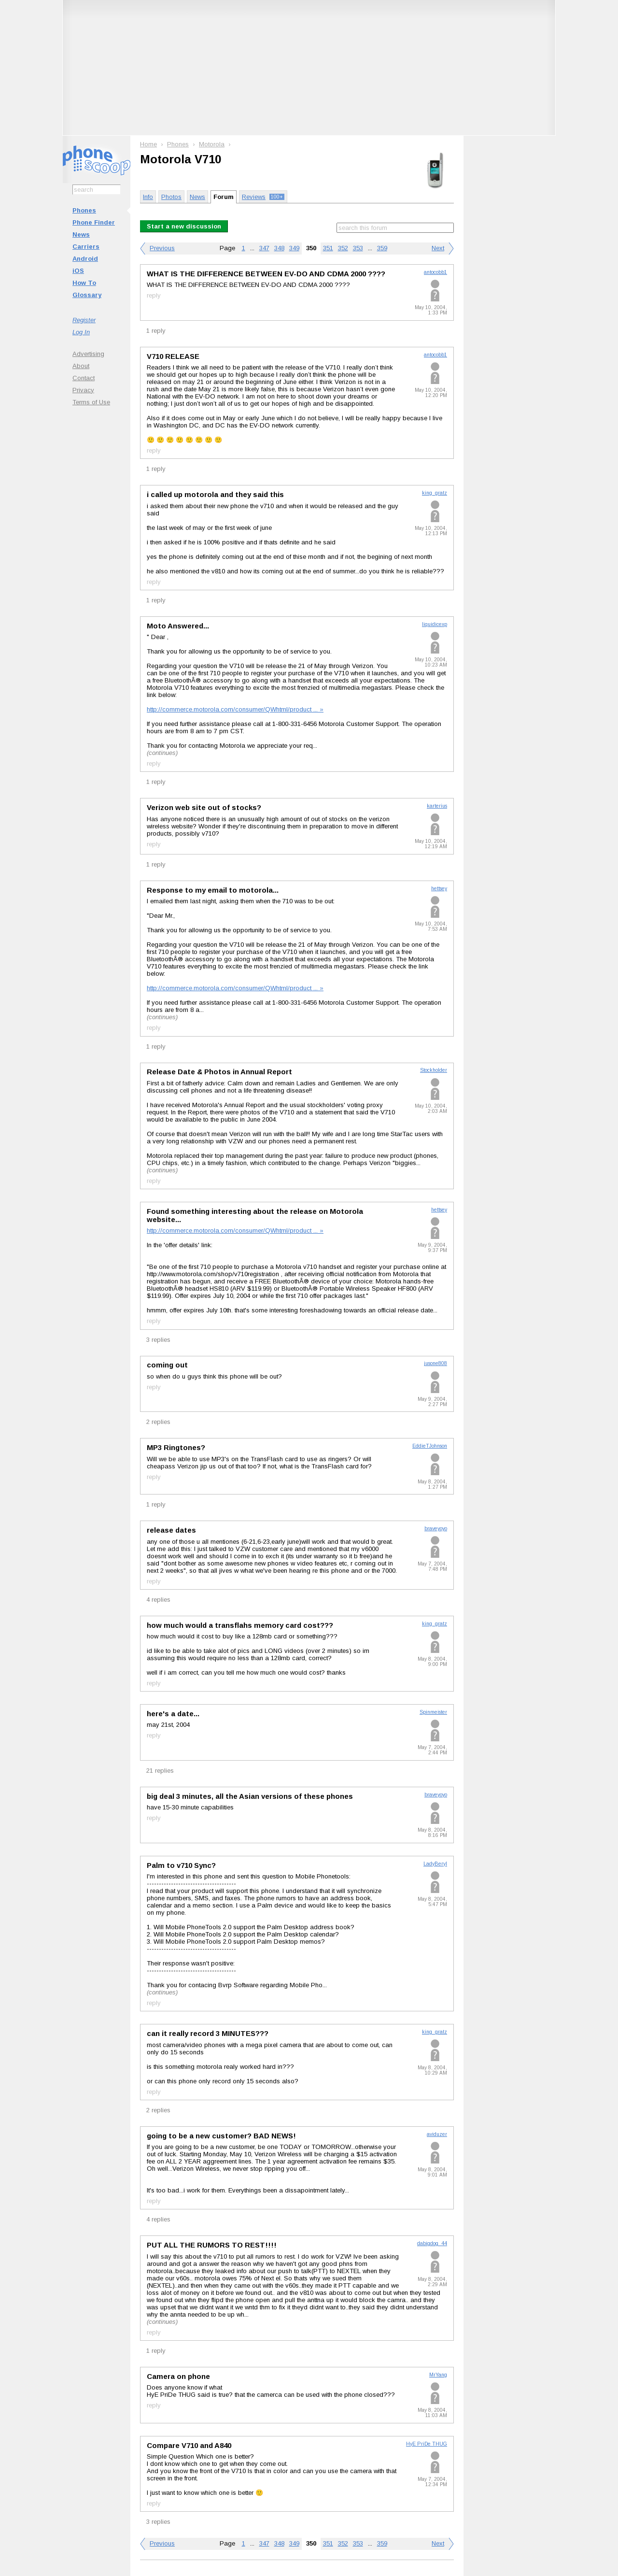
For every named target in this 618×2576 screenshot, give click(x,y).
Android (85, 258)
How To (84, 282)
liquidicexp (434, 624)
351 (328, 248)
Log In (81, 332)
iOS (78, 270)
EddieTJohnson (429, 1446)
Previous (162, 248)
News (81, 234)
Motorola (212, 144)
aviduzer (437, 2134)
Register (84, 320)
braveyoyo (435, 1528)
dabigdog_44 (432, 2243)
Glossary (86, 295)
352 (343, 248)
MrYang (438, 2374)
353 (358, 248)
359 (382, 248)
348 (279, 248)
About (80, 366)
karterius (437, 806)
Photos (171, 196)
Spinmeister (433, 1712)
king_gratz (434, 493)
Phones (84, 210)
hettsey (439, 888)
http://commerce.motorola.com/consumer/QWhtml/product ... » (235, 709)
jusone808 (435, 1363)
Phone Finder (93, 222)
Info (148, 196)
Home (148, 144)
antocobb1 (435, 272)
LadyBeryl (435, 1863)
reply (154, 295)
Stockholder (433, 1070)
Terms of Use (91, 402)
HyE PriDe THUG (426, 2444)
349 (294, 248)
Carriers (85, 246)
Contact (83, 378)
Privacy (83, 390)
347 (264, 248)
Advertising (88, 353)
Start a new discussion (184, 226)
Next (438, 248)
